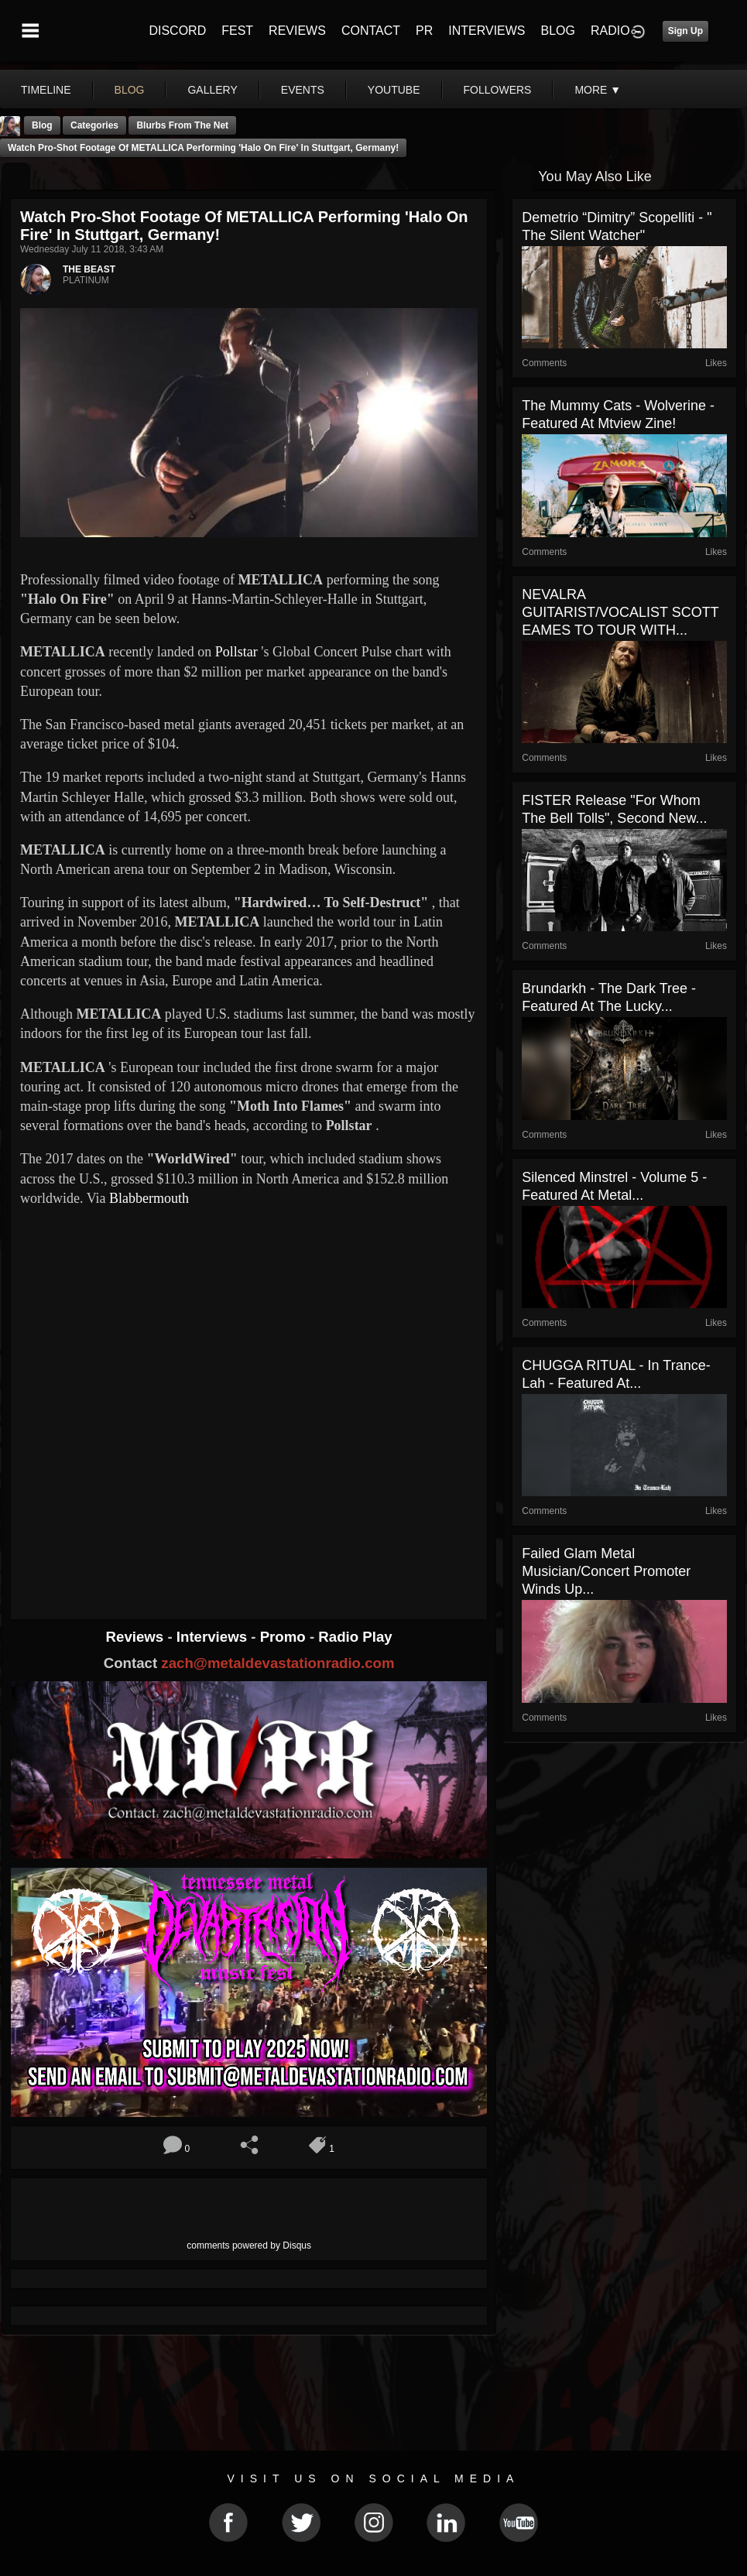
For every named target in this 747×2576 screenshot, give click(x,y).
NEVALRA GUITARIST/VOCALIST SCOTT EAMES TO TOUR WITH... (620, 612)
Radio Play (355, 1637)
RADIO (610, 30)
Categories (94, 125)
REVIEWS (297, 30)
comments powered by (249, 2245)
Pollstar (236, 651)
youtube (394, 90)
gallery (212, 90)
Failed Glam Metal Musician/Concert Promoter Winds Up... (606, 1571)
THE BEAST (89, 269)
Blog (42, 125)
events (302, 90)
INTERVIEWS (486, 30)
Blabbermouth (149, 1198)
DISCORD (177, 30)
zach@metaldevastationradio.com (277, 1663)
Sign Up (685, 31)
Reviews (137, 1637)
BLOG (558, 30)
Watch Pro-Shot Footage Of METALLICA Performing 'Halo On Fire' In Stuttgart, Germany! (203, 147)
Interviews (213, 1637)
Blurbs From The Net (182, 125)
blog (130, 90)
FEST (237, 30)
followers (498, 90)
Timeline (46, 90)
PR (424, 30)
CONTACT (370, 30)
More (597, 90)
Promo (285, 1637)
